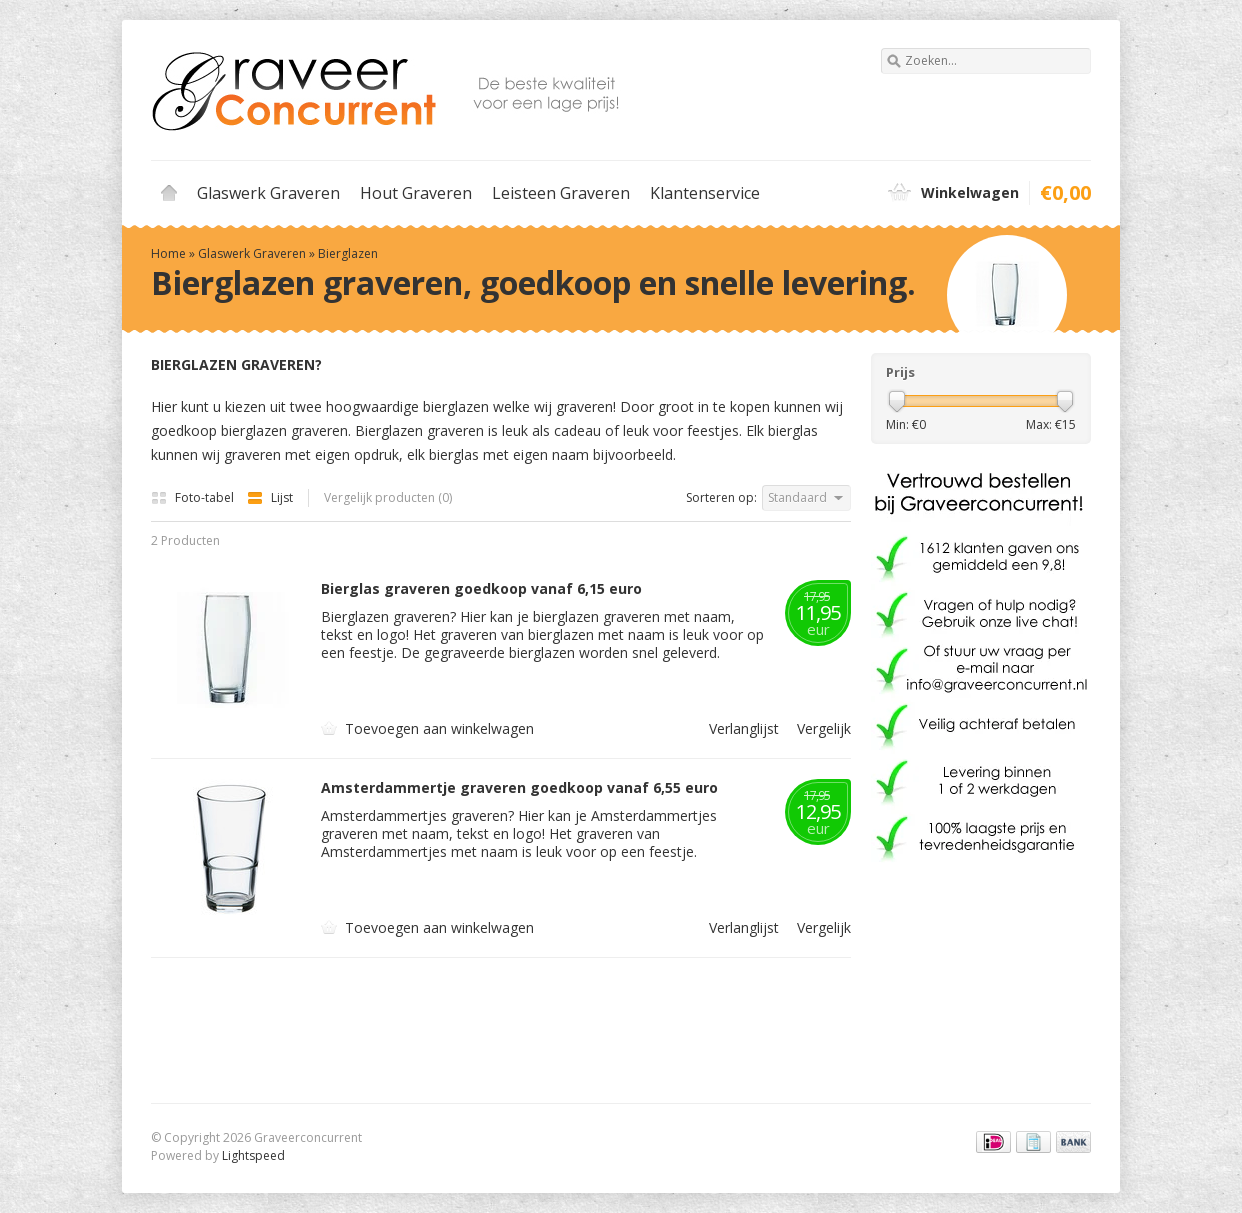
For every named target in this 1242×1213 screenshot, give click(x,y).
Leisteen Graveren (561, 193)
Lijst (270, 497)
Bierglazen (348, 253)
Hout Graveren (416, 193)
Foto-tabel (194, 497)
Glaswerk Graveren (268, 193)
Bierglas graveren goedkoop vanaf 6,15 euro (481, 589)
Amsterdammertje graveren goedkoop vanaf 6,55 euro (519, 788)
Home (169, 193)
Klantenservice (705, 193)
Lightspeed (253, 1155)
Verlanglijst (739, 728)
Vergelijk (817, 728)
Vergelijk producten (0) (388, 497)
